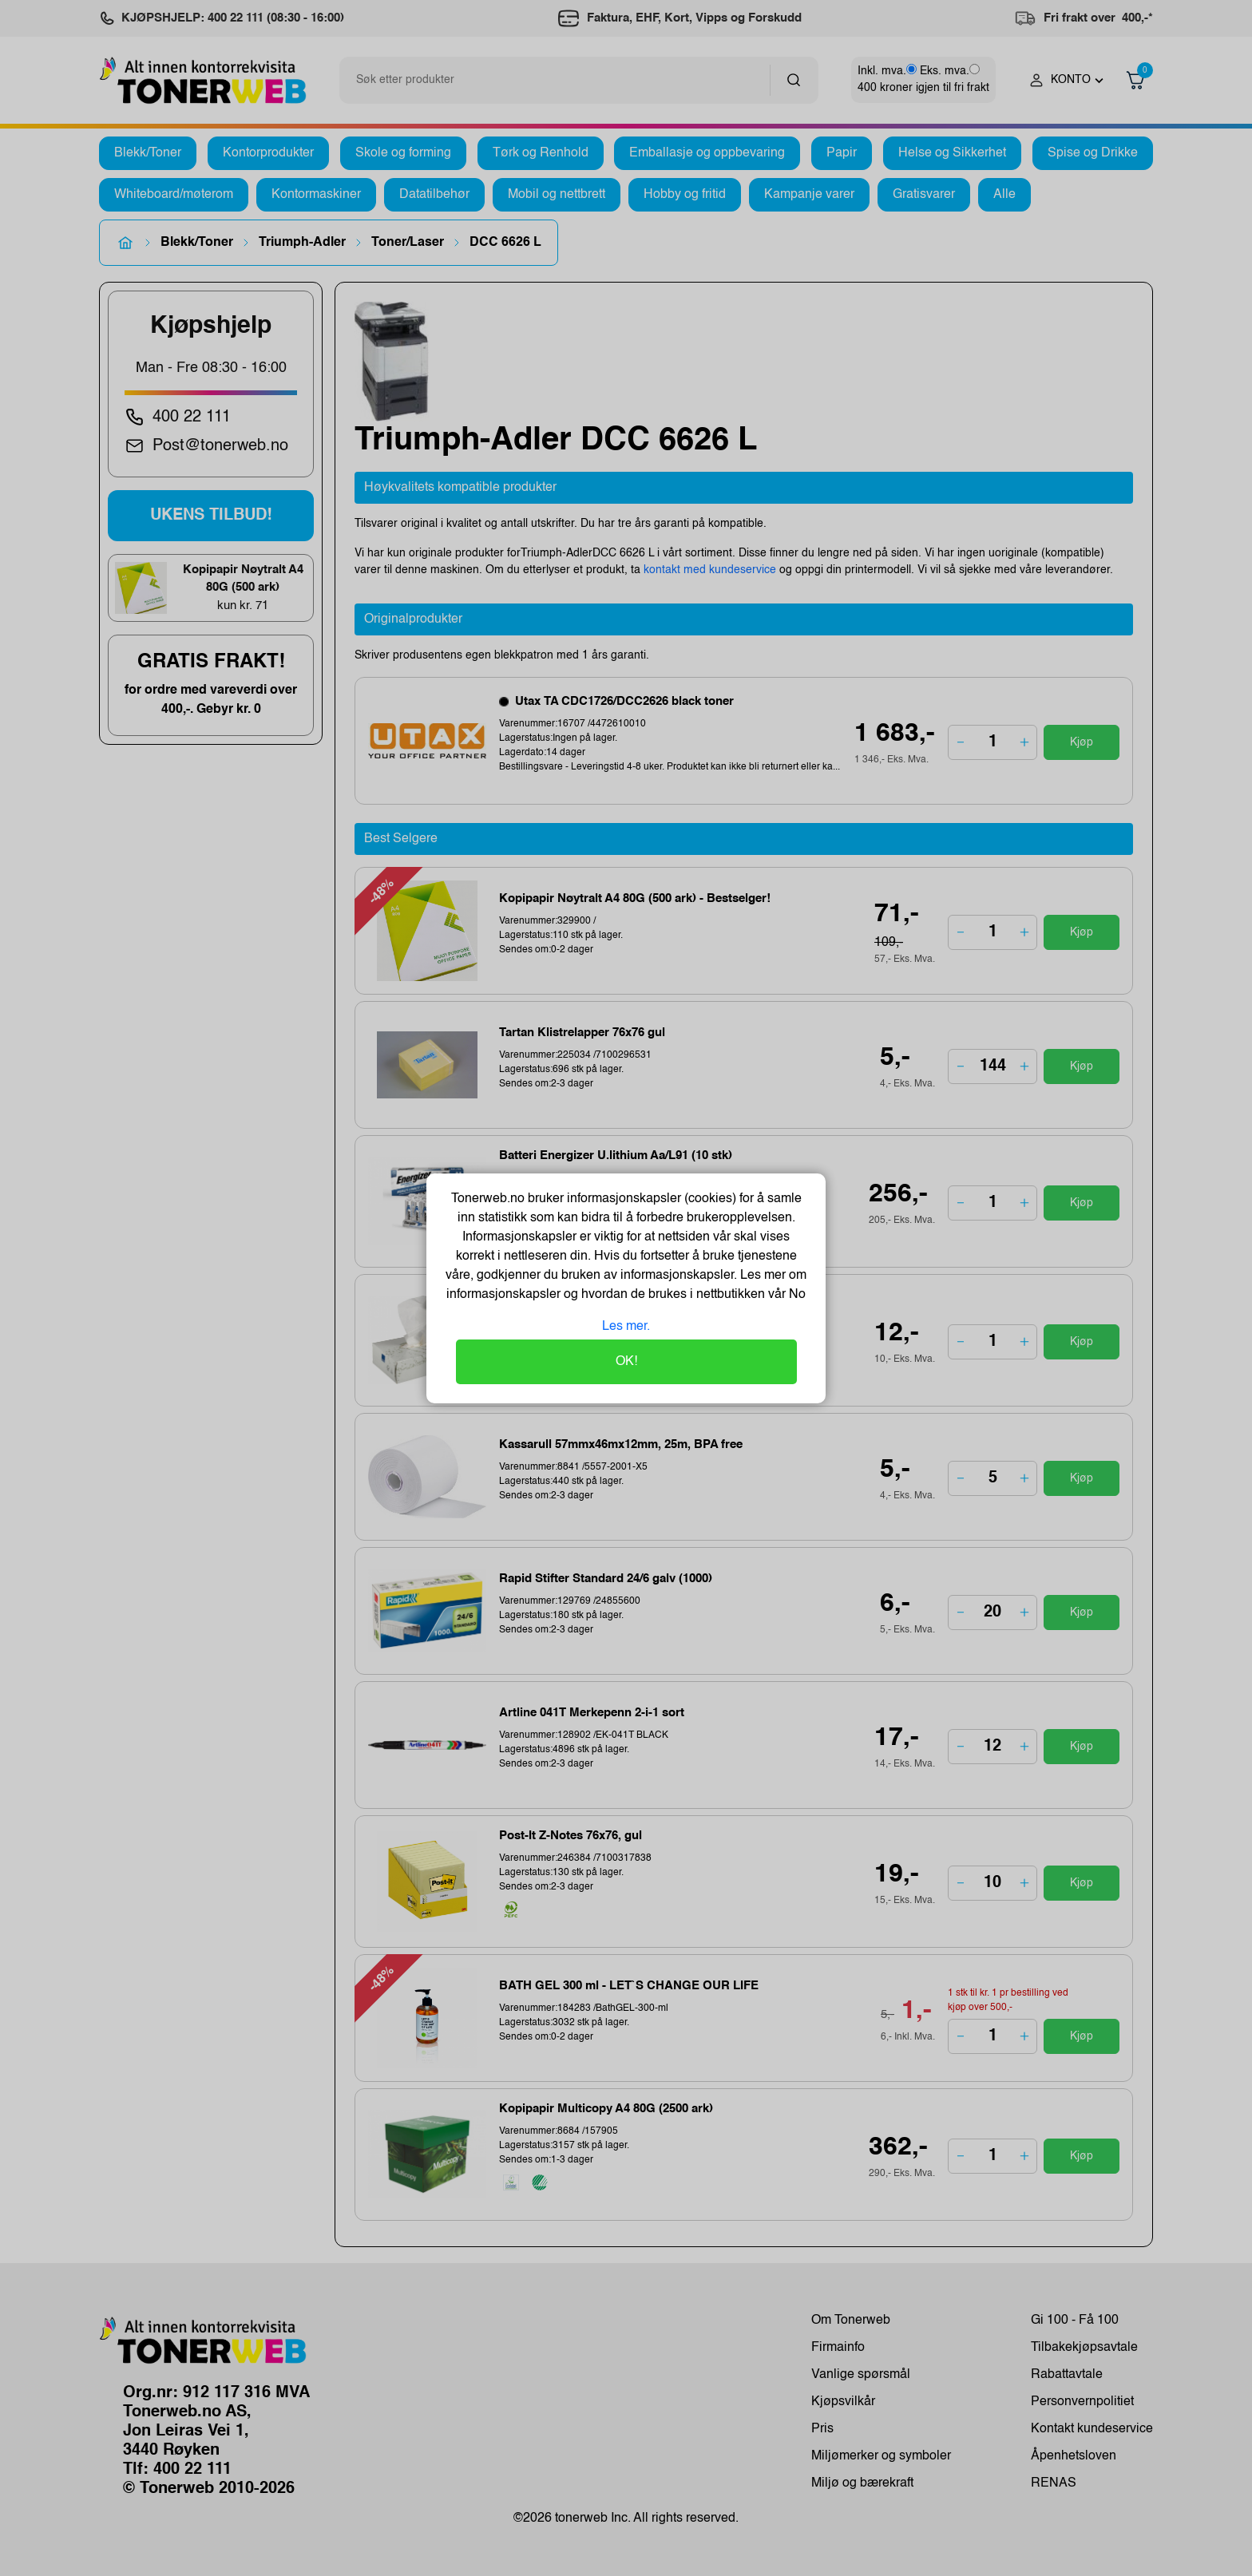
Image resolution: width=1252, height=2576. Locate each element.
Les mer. (626, 1326)
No (796, 1294)
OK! (626, 1361)
